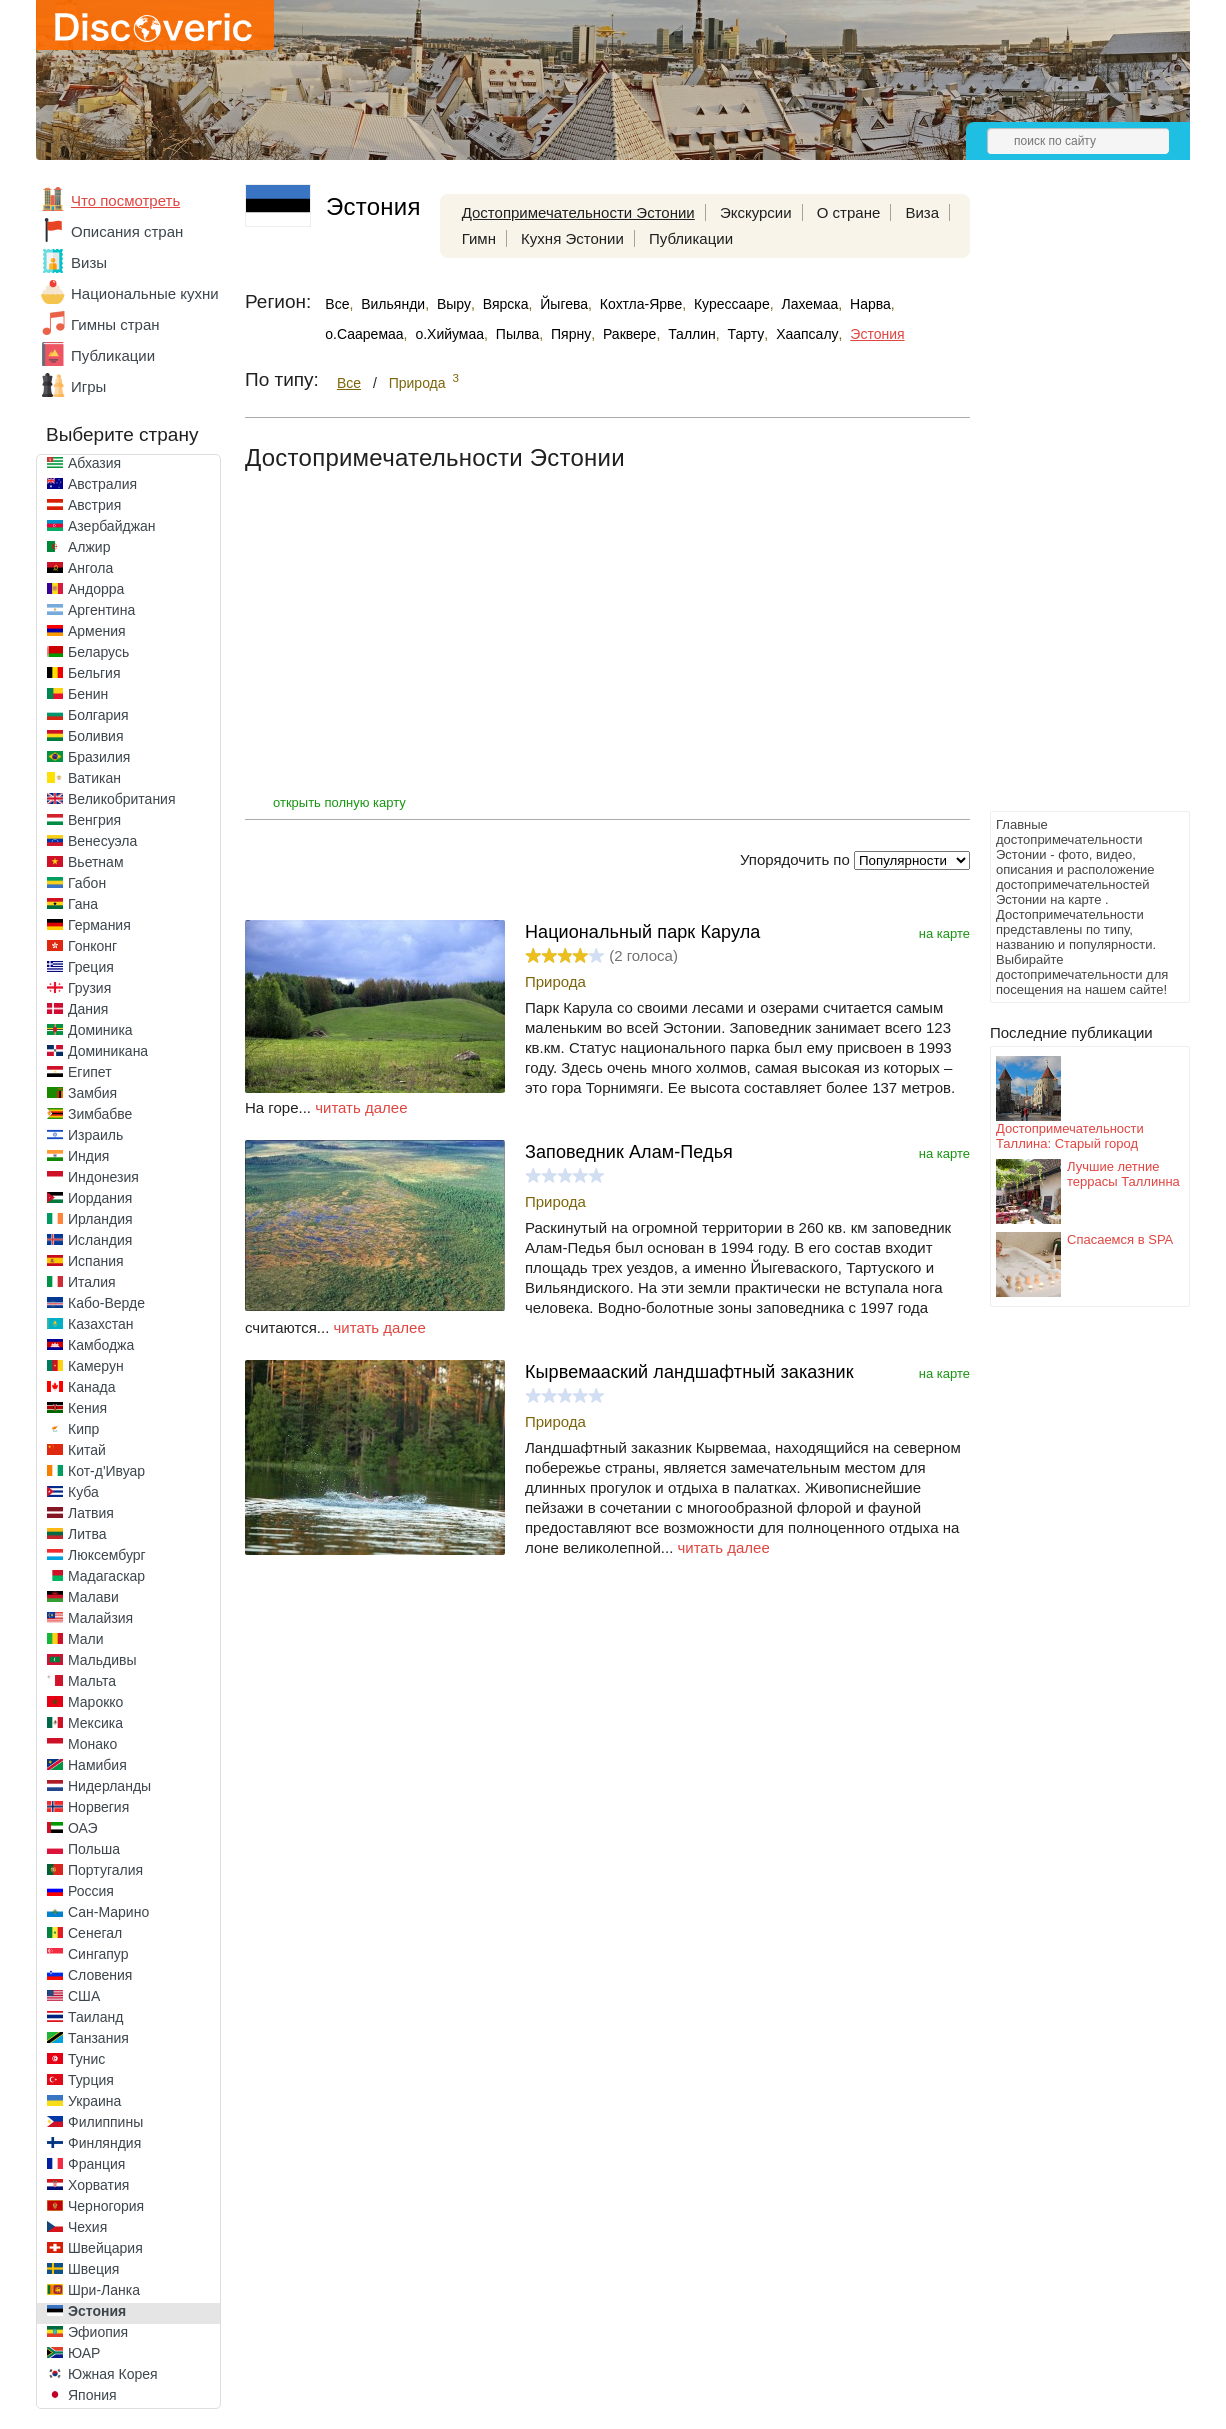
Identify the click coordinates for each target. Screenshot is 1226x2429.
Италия (92, 1282)
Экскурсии (756, 212)
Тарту (746, 334)
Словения (100, 1975)
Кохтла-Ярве (641, 304)
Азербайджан (112, 526)
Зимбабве (100, 1114)
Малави (93, 1597)
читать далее (361, 1107)
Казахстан (101, 1324)
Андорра (96, 589)
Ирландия (100, 1219)
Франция (96, 2164)
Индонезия (103, 1177)
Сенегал (95, 1933)
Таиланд (95, 2017)
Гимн (479, 238)
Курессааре (732, 304)
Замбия (92, 1093)
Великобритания (122, 799)
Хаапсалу (807, 334)
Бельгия (94, 673)
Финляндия (104, 2143)
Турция (91, 2080)
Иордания (100, 1198)
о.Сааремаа (364, 334)
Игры (88, 386)
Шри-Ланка (104, 2290)
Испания (96, 1261)
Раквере (629, 334)
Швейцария (105, 2248)
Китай (87, 1450)
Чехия (87, 2227)
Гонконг (92, 946)
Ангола (90, 568)
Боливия (96, 736)
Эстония (97, 2311)
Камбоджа (101, 1345)
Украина (94, 2101)
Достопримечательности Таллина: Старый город (1070, 1136)
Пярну (571, 334)
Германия (99, 925)
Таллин (692, 334)
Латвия (91, 1513)
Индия (88, 1156)
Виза (922, 212)
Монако (92, 1744)
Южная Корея (113, 2374)
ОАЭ (83, 1828)
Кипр (83, 1429)
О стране (849, 212)
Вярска (506, 304)
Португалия (105, 1870)
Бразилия (99, 757)
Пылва (517, 334)
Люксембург (107, 1555)
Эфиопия (98, 2332)
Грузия (89, 988)
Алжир (89, 547)
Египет (90, 1072)
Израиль (95, 1135)
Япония (92, 2395)
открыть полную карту (339, 802)
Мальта (92, 1681)
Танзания (98, 2038)
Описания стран (127, 231)
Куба (83, 1492)
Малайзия (100, 1618)
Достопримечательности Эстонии (578, 212)
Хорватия (98, 2185)
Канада (91, 1387)
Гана (83, 904)
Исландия (100, 1240)
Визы (89, 262)
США (84, 1996)
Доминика (100, 1030)
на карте (944, 933)
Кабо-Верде (106, 1303)
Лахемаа (809, 304)
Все (337, 304)
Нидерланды (109, 1786)
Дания (88, 1009)
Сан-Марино (108, 1912)
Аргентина (101, 610)
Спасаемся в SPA (1120, 1239)
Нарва (870, 304)
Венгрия (94, 820)
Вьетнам (96, 862)
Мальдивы (102, 1660)
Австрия (94, 505)
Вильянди (393, 304)
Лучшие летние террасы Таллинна (1123, 1174)
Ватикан (94, 778)
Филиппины (105, 2122)
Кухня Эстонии (572, 238)
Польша (94, 1849)
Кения (87, 1408)
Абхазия (94, 463)
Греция (91, 967)
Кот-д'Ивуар (106, 1471)
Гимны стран (115, 324)
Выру (454, 304)
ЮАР (84, 2353)
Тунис (86, 2059)
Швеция (93, 2269)
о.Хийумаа (449, 334)
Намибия (97, 1765)
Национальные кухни (145, 293)
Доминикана (108, 1051)
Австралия (102, 484)
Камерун (96, 1366)
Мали (86, 1639)
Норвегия (98, 1807)
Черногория (106, 2206)
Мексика (95, 1723)
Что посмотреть (125, 200)
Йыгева (564, 304)
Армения (97, 631)
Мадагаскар (106, 1576)
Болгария (98, 715)
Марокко (95, 1702)
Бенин (88, 694)
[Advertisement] (1070, 506)
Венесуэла (102, 841)
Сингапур (98, 1954)
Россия (91, 1891)
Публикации (113, 355)
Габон (87, 883)
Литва (87, 1534)
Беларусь (98, 652)
